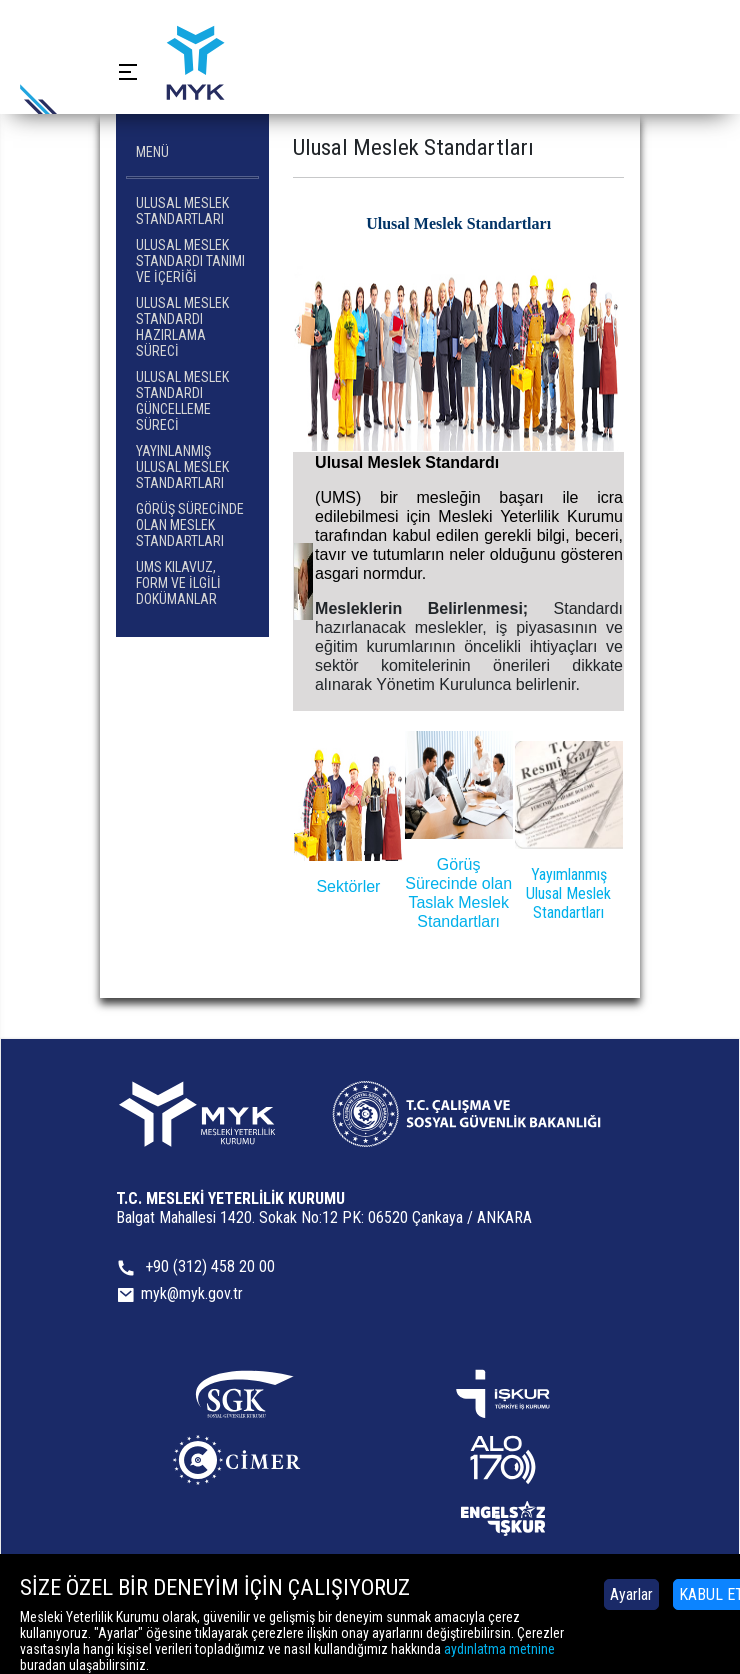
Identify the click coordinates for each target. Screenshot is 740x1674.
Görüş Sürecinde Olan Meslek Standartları (190, 525)
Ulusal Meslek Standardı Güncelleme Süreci (182, 401)
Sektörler (348, 886)
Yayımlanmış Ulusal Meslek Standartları (568, 893)
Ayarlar (631, 1594)
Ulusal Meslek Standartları (182, 211)
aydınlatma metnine (499, 1649)
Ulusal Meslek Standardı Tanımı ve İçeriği (190, 261)
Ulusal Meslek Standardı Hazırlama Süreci (182, 327)
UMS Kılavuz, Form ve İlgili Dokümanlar (178, 583)
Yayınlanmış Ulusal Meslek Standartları (182, 467)
